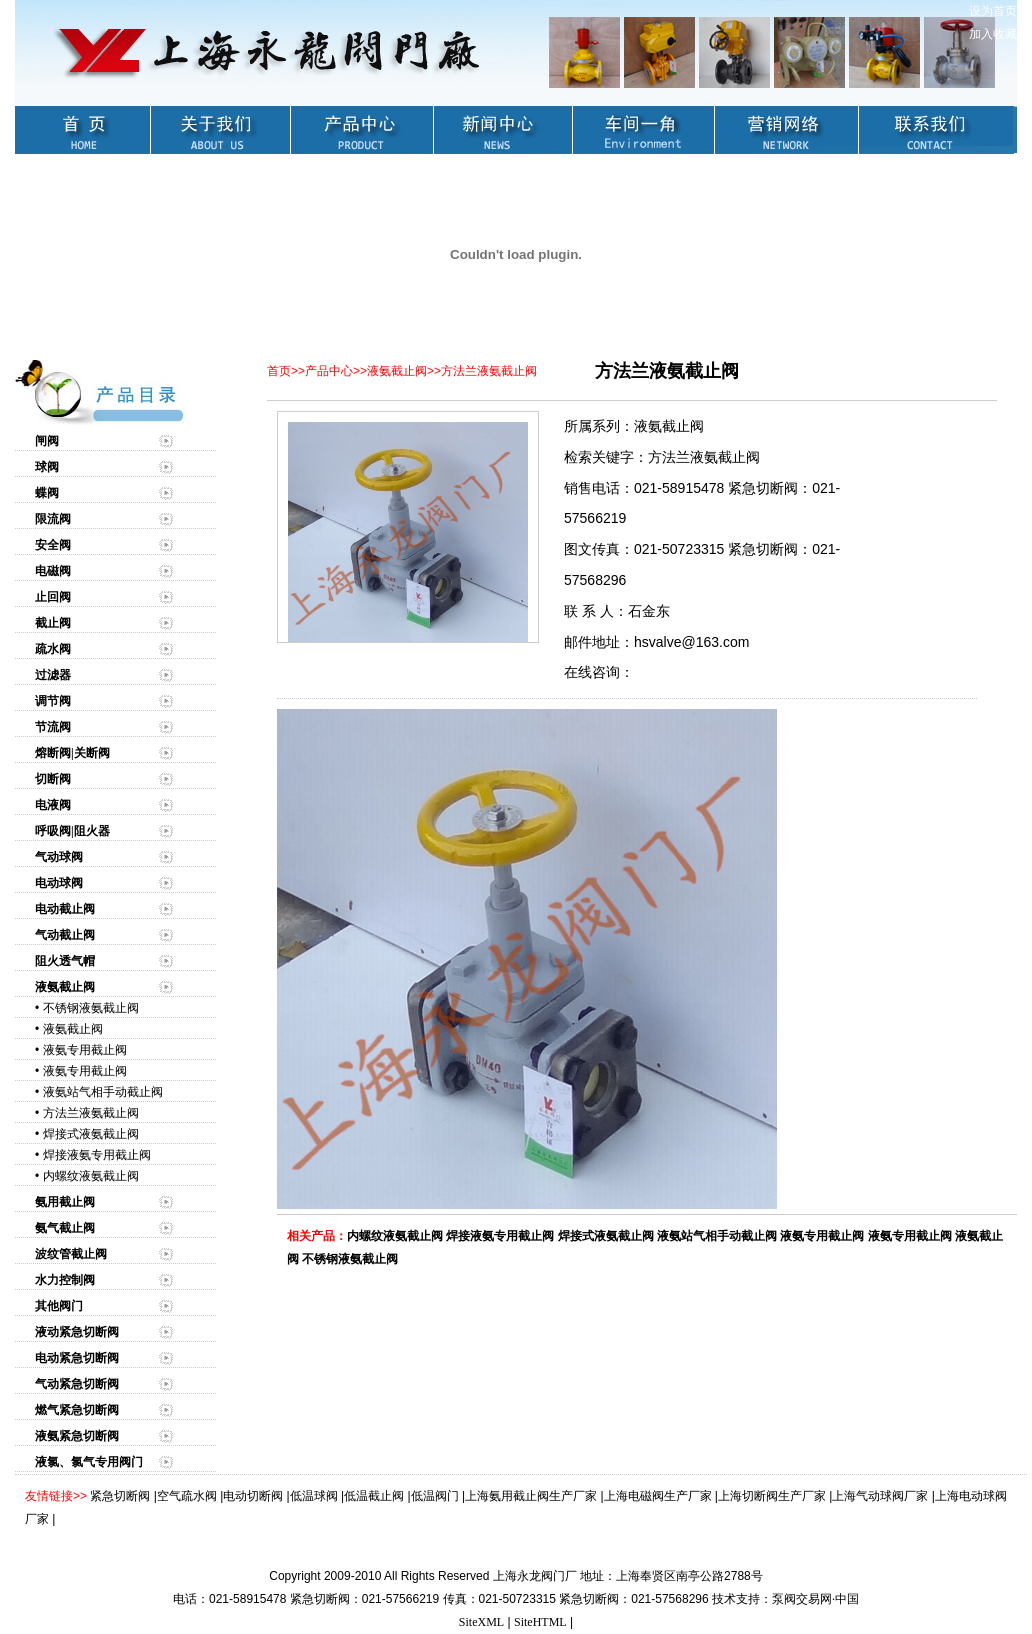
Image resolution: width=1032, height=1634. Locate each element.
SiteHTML (540, 1622)
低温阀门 (435, 1496)
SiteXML (481, 1622)
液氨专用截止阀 (85, 1050)
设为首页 (993, 11)
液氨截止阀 (73, 1029)
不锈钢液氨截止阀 (91, 1008)
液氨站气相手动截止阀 (103, 1092)
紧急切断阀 (120, 1496)
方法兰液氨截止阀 (91, 1113)
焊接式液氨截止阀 (91, 1134)
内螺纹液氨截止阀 (91, 1176)
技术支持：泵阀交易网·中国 (785, 1599)
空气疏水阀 (187, 1496)
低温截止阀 (374, 1496)
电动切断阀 (253, 1496)
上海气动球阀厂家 (880, 1496)
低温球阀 (314, 1496)
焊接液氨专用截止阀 (97, 1155)
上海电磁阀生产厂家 (658, 1496)
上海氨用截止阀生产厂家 (531, 1496)
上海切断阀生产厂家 (772, 1496)
